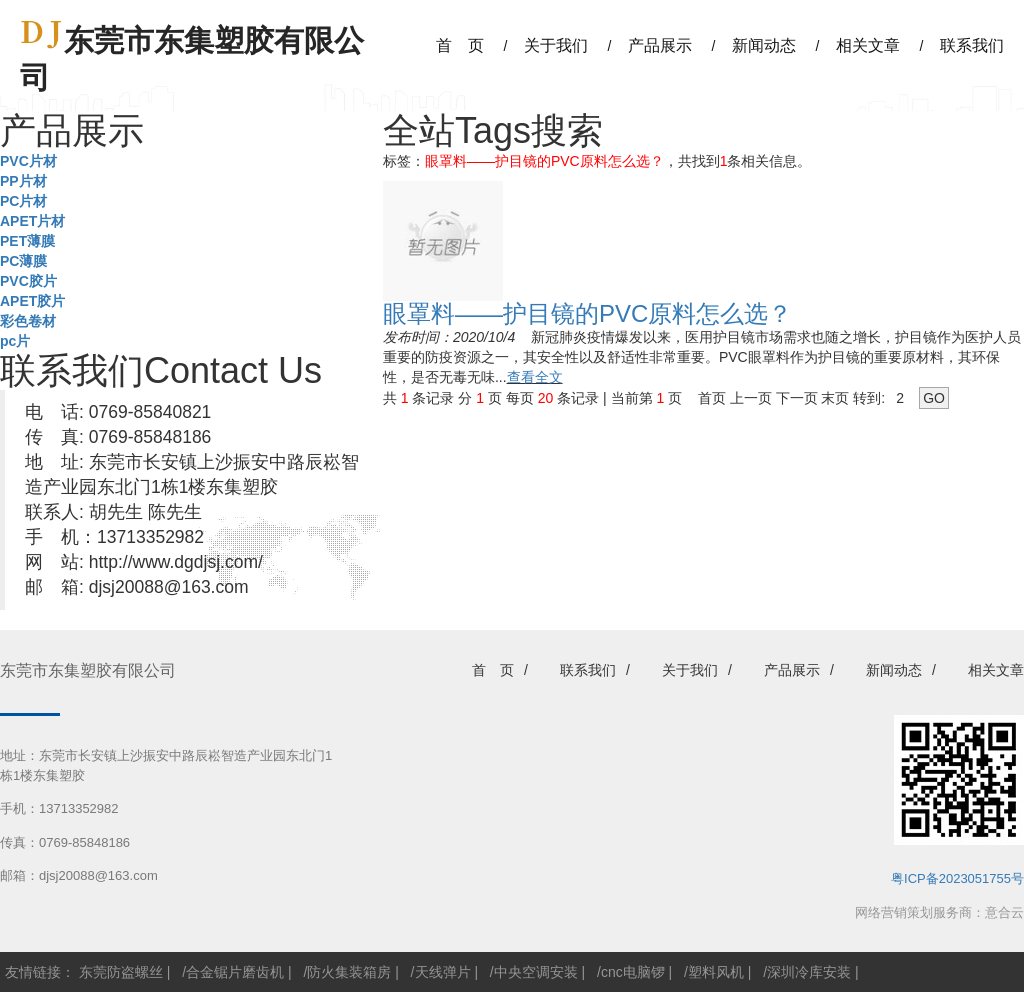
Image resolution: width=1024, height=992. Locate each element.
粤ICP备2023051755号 (957, 878)
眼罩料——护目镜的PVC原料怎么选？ (587, 313)
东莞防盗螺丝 (121, 972)
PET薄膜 (27, 241)
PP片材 (23, 181)
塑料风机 (716, 972)
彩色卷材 (28, 321)
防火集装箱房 (349, 972)
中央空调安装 (536, 972)
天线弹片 (443, 972)
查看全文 (535, 377)
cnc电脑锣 (633, 972)
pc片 (15, 341)
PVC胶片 (28, 281)
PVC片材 (28, 161)
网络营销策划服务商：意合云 (939, 912)
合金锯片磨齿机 (235, 972)
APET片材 (32, 221)
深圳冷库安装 (809, 972)
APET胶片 (32, 301)
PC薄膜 (23, 261)
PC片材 (23, 201)
